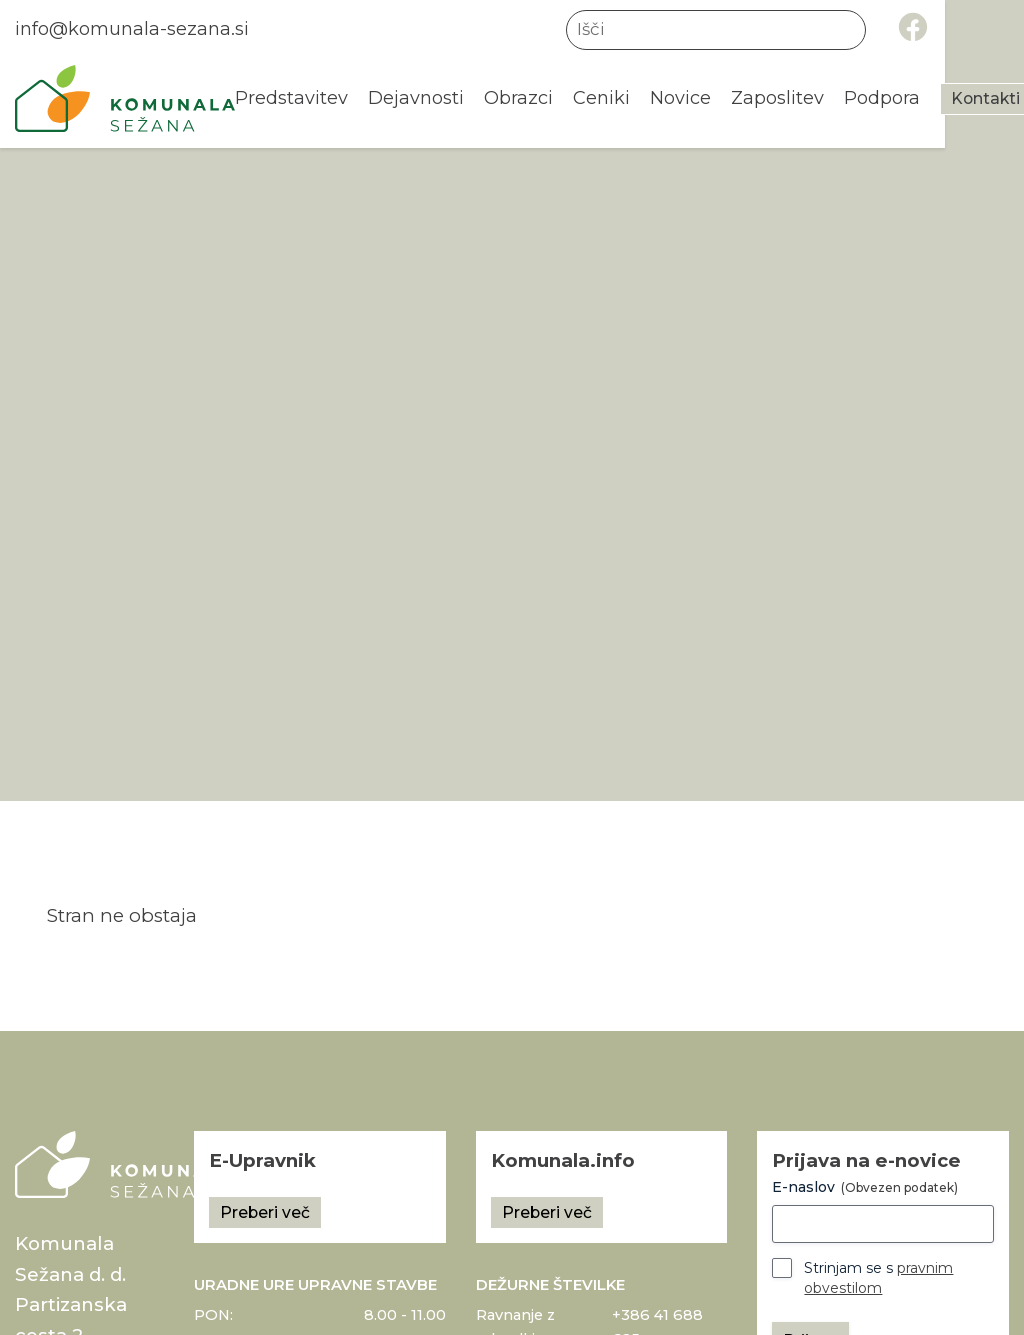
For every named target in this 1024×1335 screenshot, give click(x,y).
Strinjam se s (878, 1278)
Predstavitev (291, 98)
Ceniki (605, 98)
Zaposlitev (783, 98)
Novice (685, 98)
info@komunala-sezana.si (135, 29)
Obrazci (521, 98)
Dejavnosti (417, 98)
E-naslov (865, 1187)
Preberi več (265, 1212)
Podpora (890, 98)
